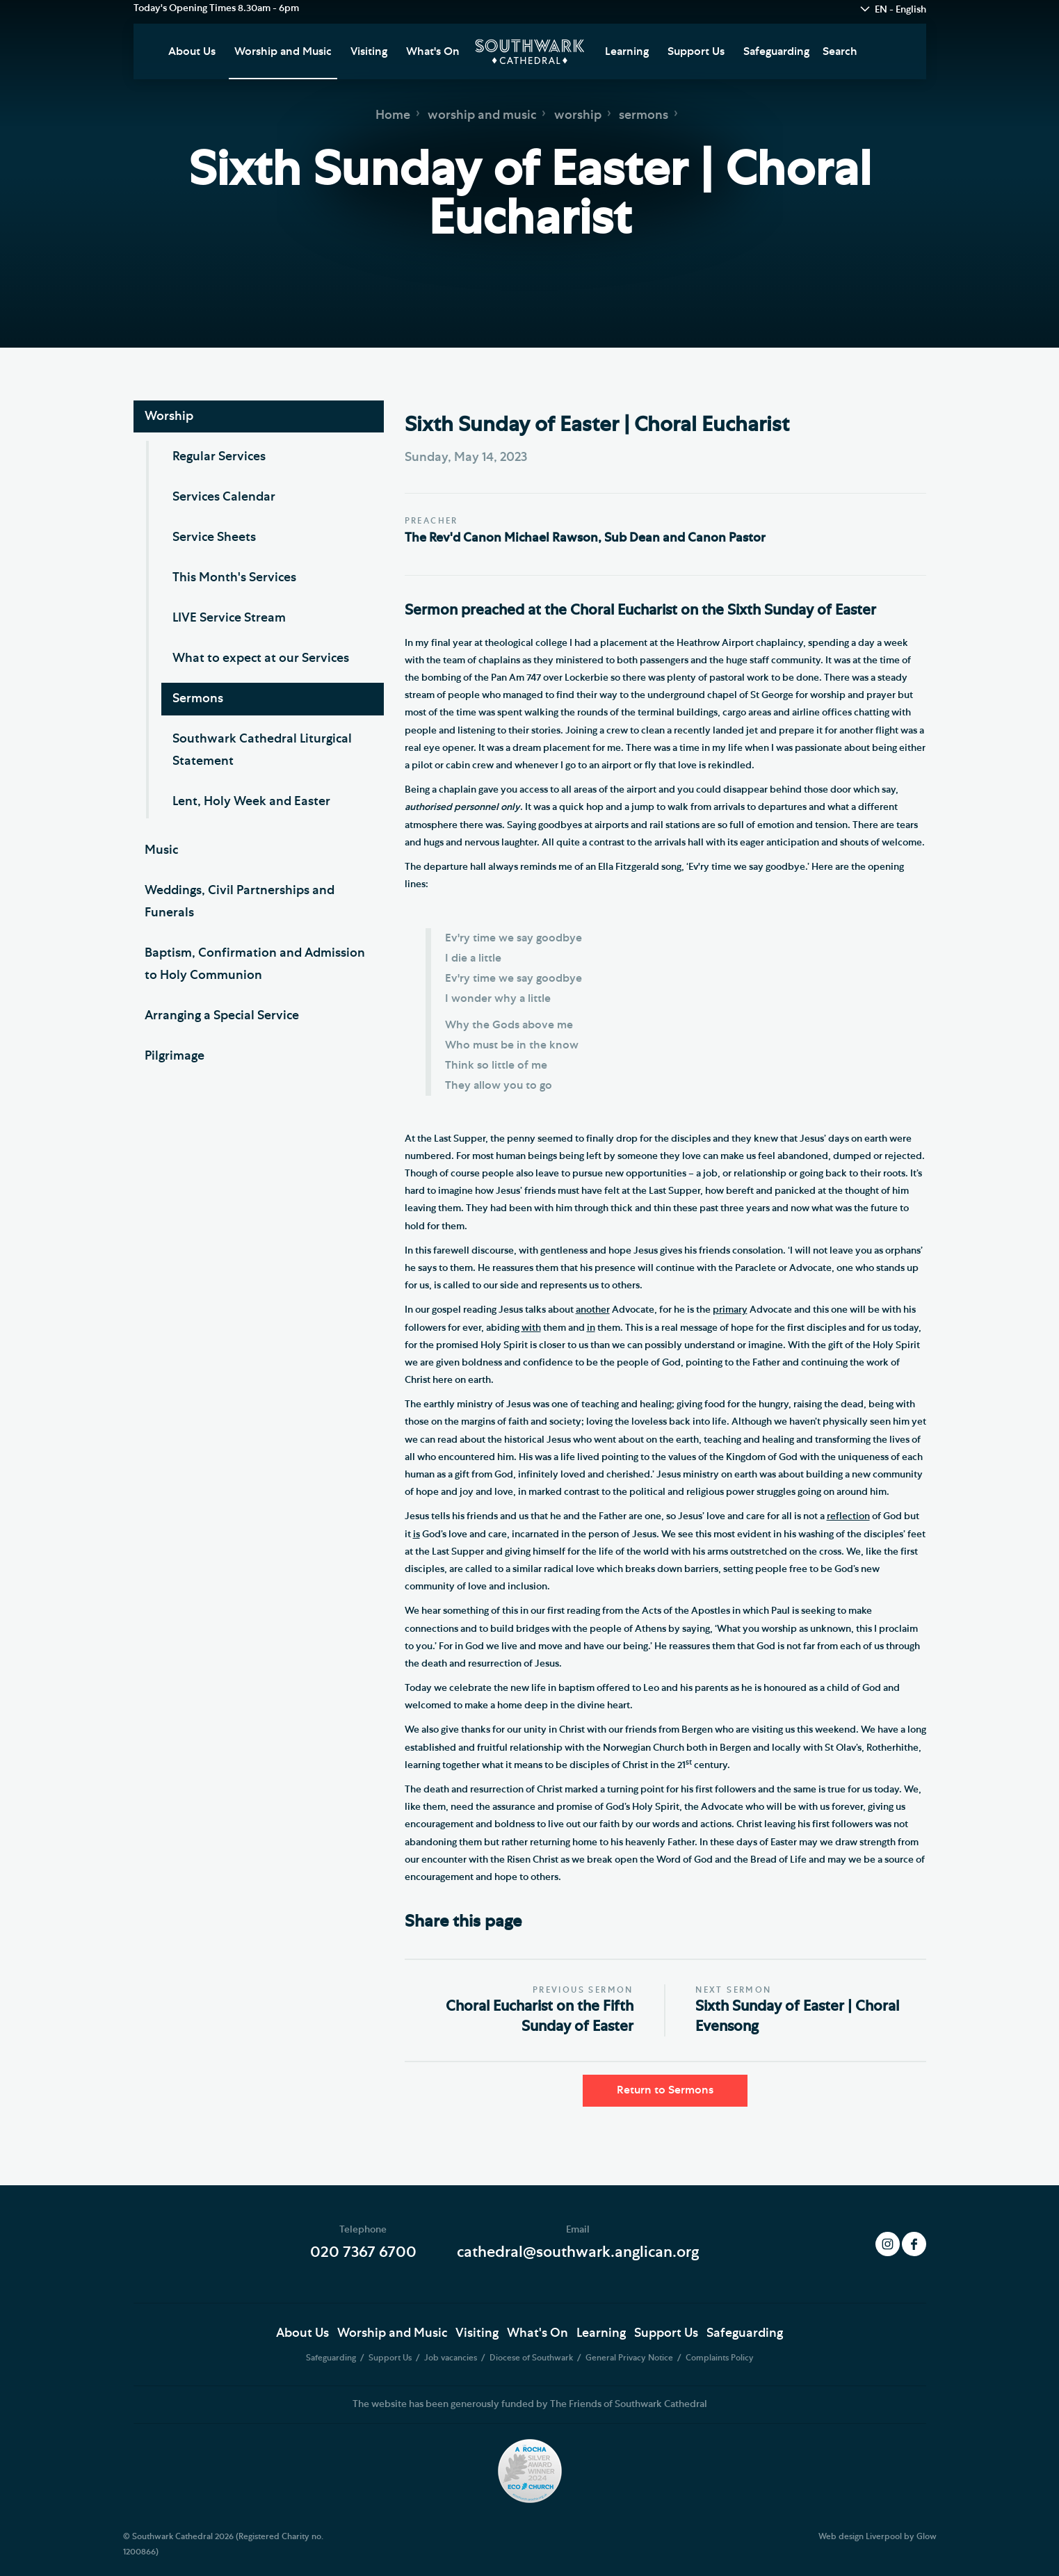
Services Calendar (223, 497)
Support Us (696, 51)
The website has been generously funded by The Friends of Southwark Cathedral (530, 2404)
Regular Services (219, 457)
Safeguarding (776, 51)
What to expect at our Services (260, 658)
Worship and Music (283, 51)
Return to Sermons (665, 2090)
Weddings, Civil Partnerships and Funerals (239, 901)
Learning (627, 51)
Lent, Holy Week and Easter (251, 801)
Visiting (368, 51)
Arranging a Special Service (222, 1016)
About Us (192, 51)
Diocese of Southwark (532, 2358)
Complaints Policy (720, 2358)
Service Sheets (214, 537)
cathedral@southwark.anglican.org (578, 2252)
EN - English (900, 10)
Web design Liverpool (860, 2536)
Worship (169, 416)
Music (161, 850)
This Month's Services (234, 578)
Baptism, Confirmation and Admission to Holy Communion (255, 964)
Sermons (197, 698)
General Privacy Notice (630, 2358)
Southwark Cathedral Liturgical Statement (262, 750)
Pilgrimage (174, 1056)
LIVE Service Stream (229, 618)
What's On (433, 51)
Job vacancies (451, 2358)
